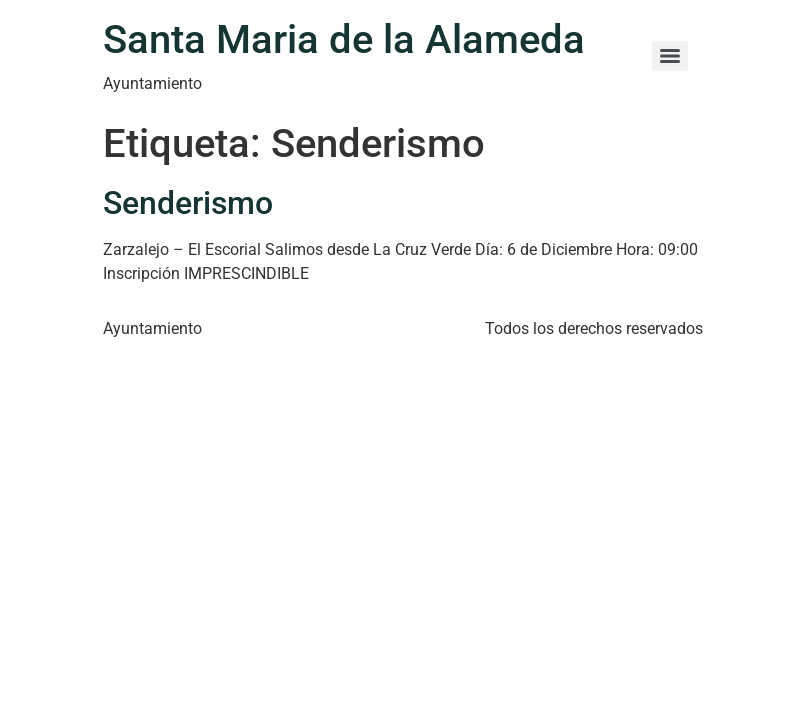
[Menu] (670, 56)
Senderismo (188, 203)
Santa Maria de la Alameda (344, 39)
